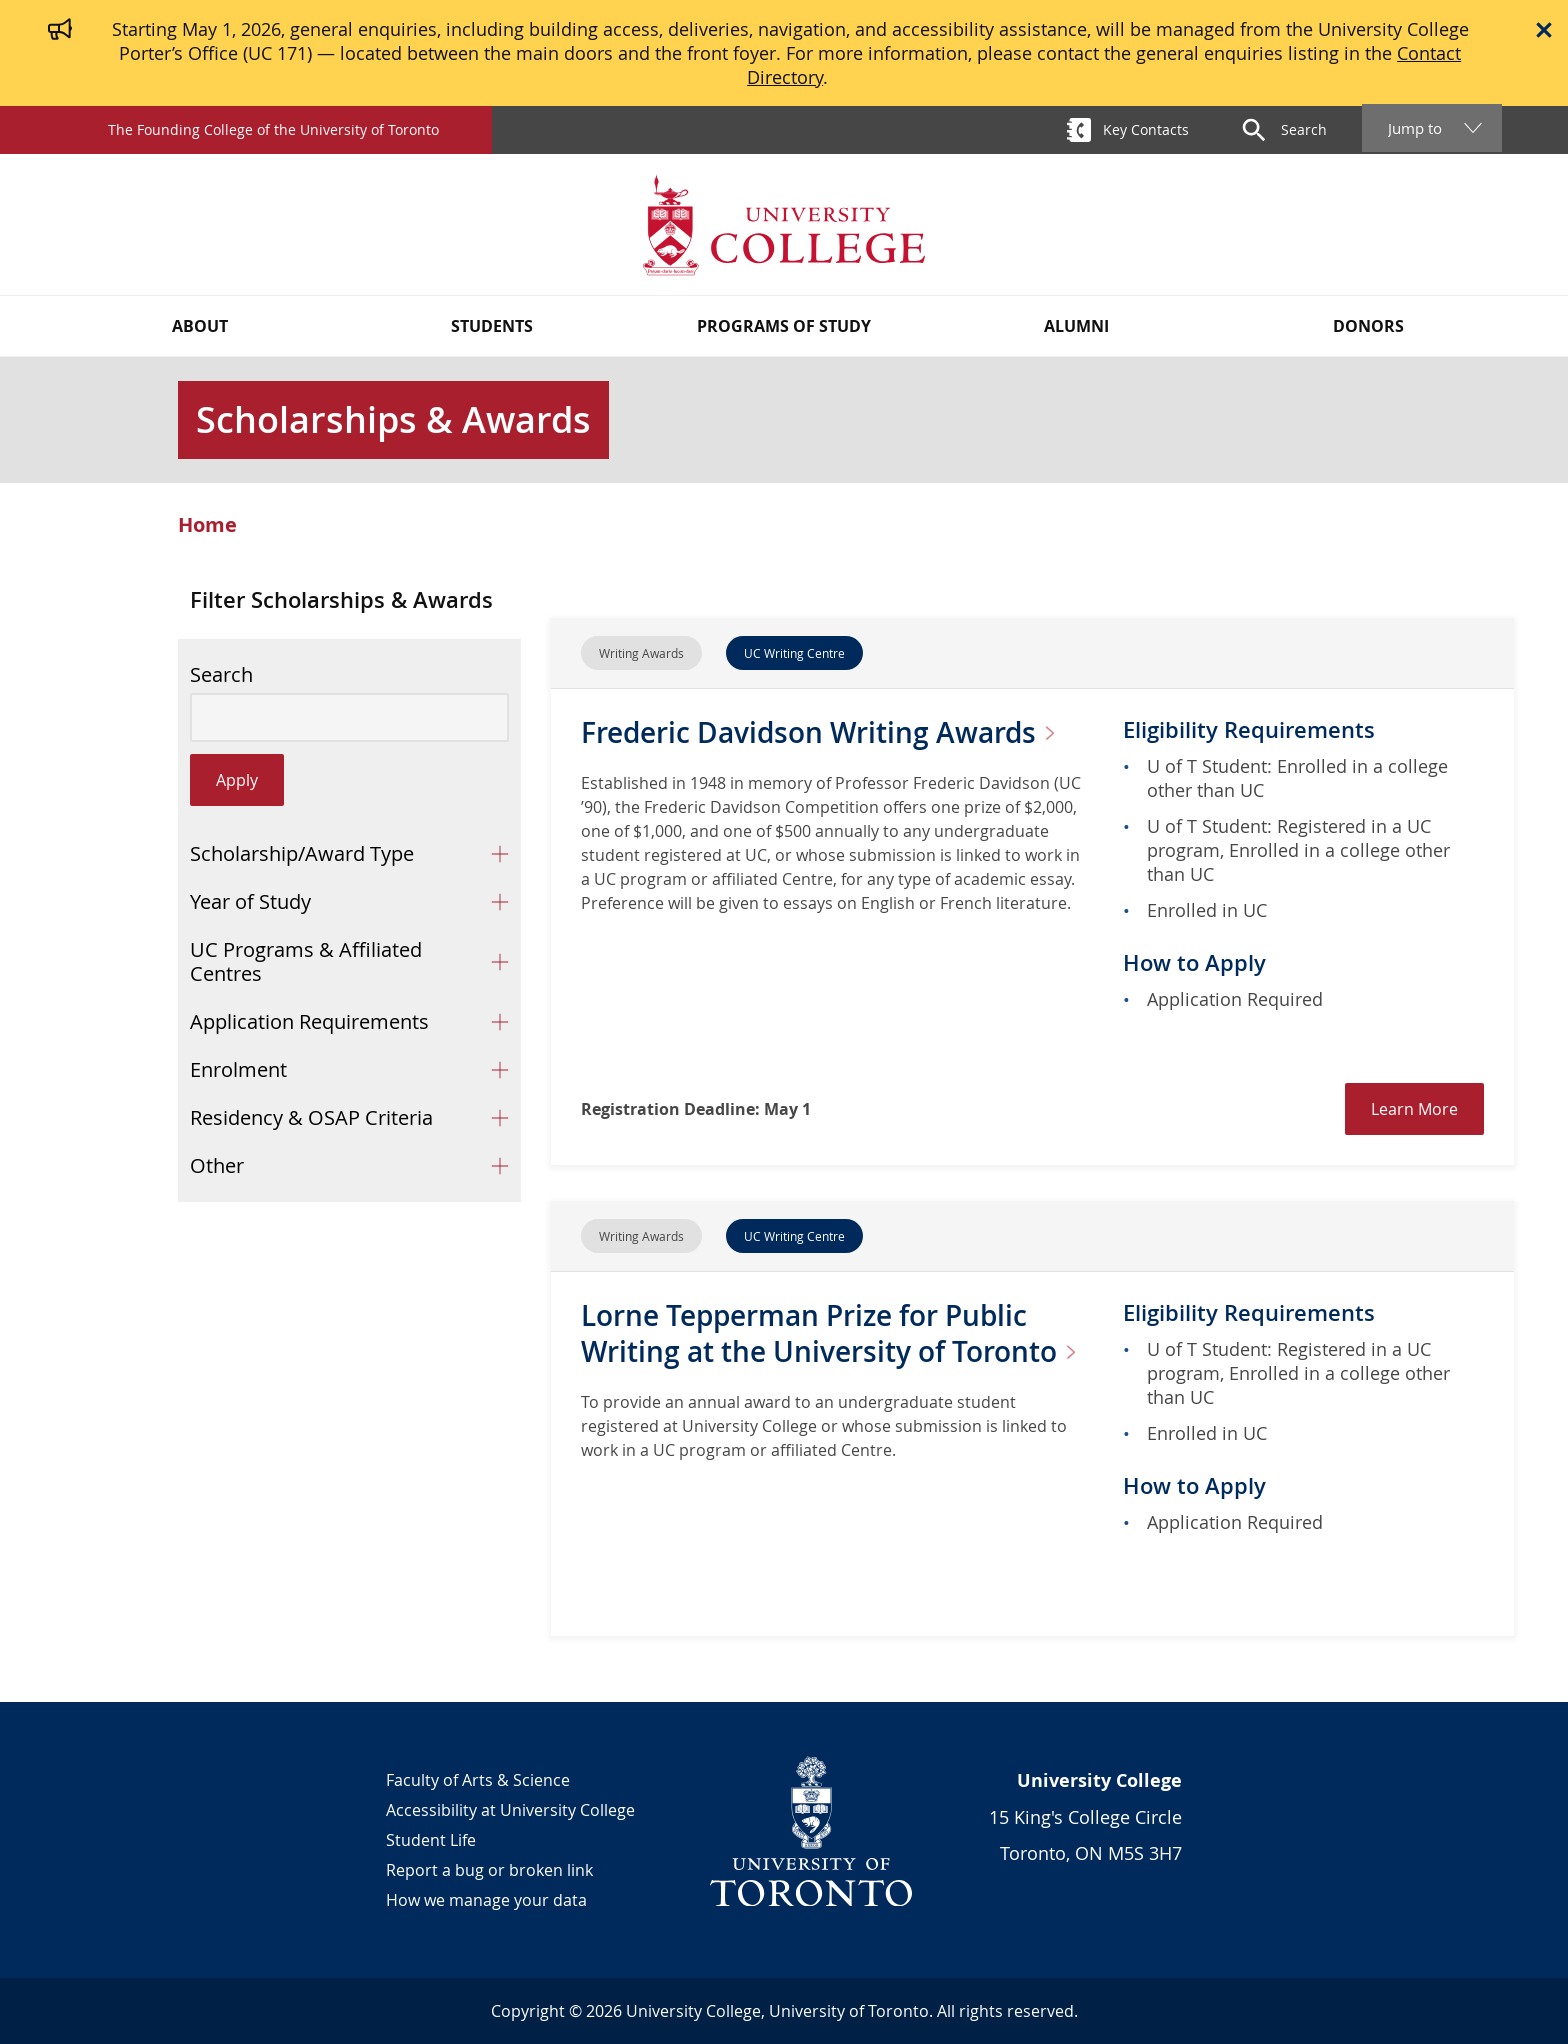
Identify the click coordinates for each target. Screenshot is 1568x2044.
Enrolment (238, 1069)
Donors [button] (1368, 326)
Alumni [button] (1076, 326)
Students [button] (492, 326)
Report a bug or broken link (489, 1870)
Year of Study (250, 901)
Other (217, 1165)
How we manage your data (486, 1900)
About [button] (200, 326)
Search (221, 675)
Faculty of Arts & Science (478, 1780)
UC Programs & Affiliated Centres (306, 961)
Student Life (431, 1840)
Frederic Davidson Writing (826, 732)
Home (207, 525)
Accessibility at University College (510, 1810)
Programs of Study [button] (784, 326)
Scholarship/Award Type (302, 853)
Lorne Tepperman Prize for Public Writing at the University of (836, 1333)
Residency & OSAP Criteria (311, 1117)
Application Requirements (309, 1021)
